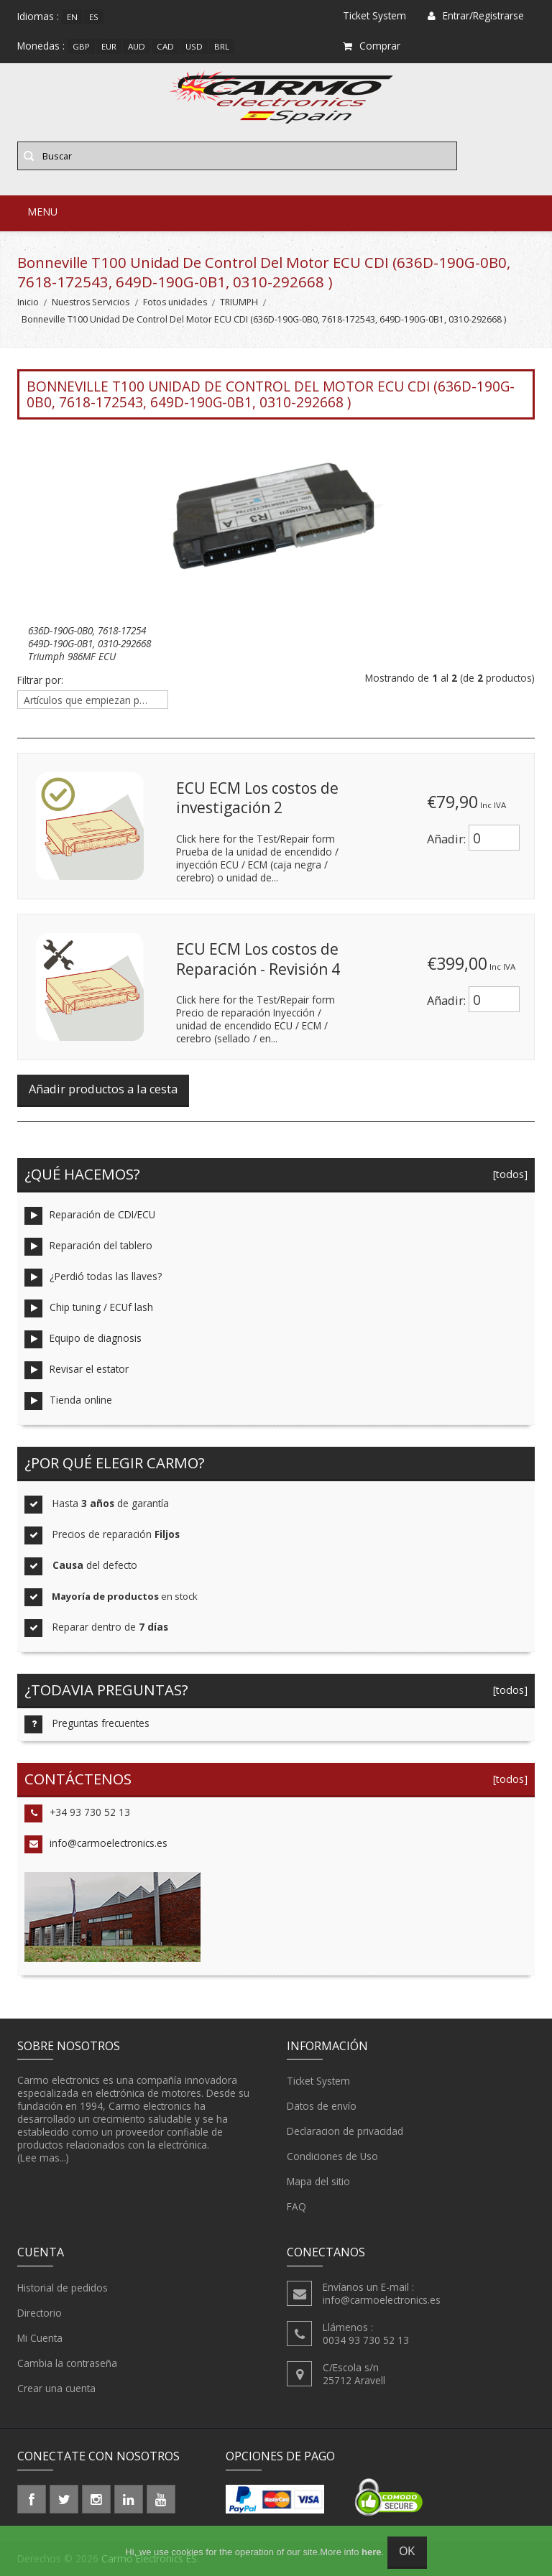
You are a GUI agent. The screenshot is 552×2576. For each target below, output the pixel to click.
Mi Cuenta (40, 2338)
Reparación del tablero (88, 1247)
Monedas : (41, 45)
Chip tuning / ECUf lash (88, 1308)
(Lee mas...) (43, 2157)
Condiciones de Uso (332, 2156)
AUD (136, 46)
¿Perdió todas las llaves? (93, 1278)
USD (194, 46)
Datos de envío (321, 2106)
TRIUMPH (239, 302)
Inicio (28, 302)
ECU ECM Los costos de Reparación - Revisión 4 (258, 959)
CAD (165, 46)
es (93, 16)
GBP (81, 46)
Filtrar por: (40, 680)
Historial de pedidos (62, 2288)
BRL (221, 46)
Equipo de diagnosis (83, 1339)
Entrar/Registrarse (476, 15)
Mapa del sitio (318, 2181)
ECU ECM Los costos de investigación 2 (257, 798)
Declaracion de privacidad (345, 2131)
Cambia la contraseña (67, 2363)
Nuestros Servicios (90, 302)
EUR (108, 46)
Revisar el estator (76, 1370)
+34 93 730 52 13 (77, 1813)
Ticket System (318, 2081)
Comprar (371, 45)
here (371, 2552)
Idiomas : (38, 16)
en (72, 16)
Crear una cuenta (56, 2388)
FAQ (296, 2207)
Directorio (39, 2313)
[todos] (507, 1174)
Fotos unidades (175, 302)
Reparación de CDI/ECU (89, 1216)
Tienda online (68, 1401)
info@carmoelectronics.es (95, 1844)
